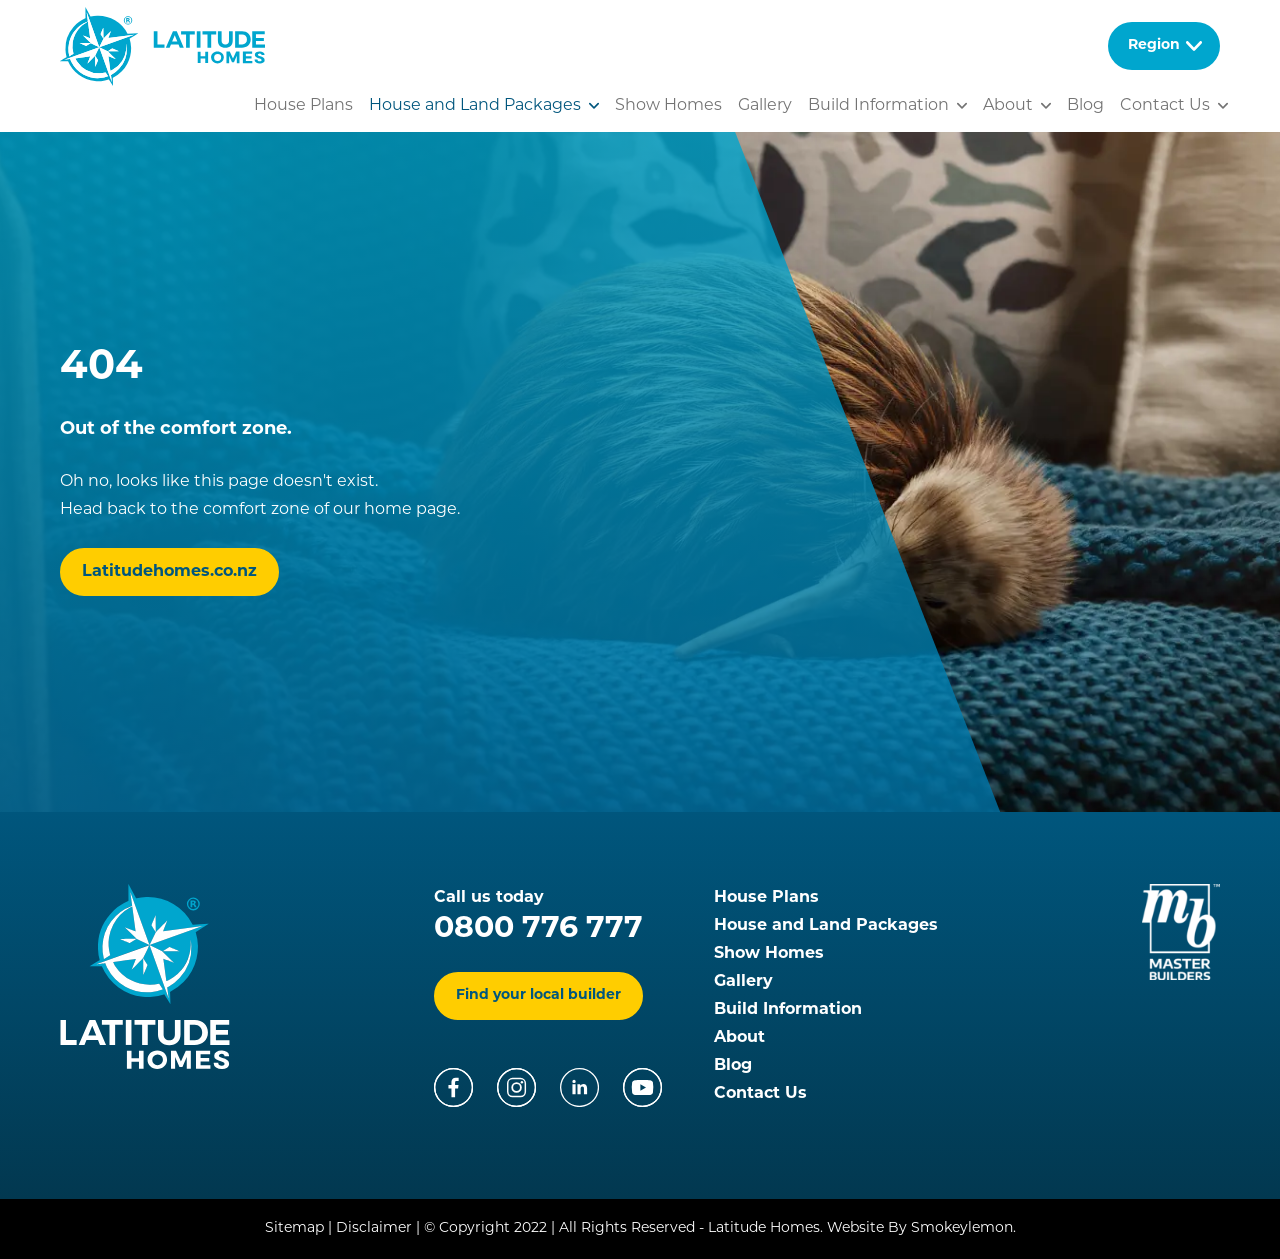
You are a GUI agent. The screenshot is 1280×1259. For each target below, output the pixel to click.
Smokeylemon (962, 1228)
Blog (1085, 106)
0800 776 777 (538, 929)
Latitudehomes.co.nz (169, 572)
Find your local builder (538, 995)
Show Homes (668, 106)
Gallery (765, 106)
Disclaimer (374, 1228)
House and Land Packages (475, 106)
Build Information (788, 1010)
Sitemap (294, 1228)
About (739, 1038)
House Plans (303, 106)
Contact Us (1165, 106)
